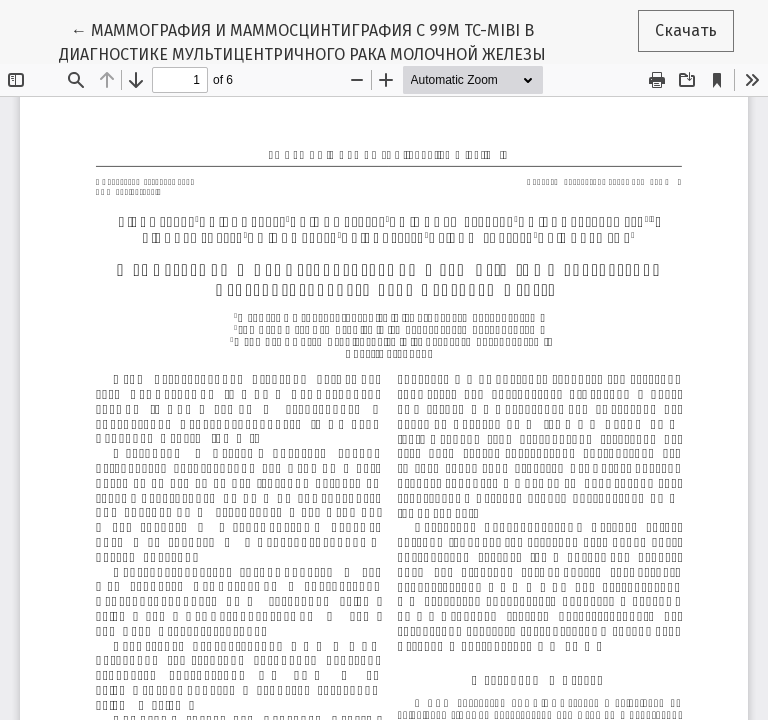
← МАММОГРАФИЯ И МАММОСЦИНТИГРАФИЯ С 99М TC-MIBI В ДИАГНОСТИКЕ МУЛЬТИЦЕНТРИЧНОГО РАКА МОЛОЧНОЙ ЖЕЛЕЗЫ (302, 41)
